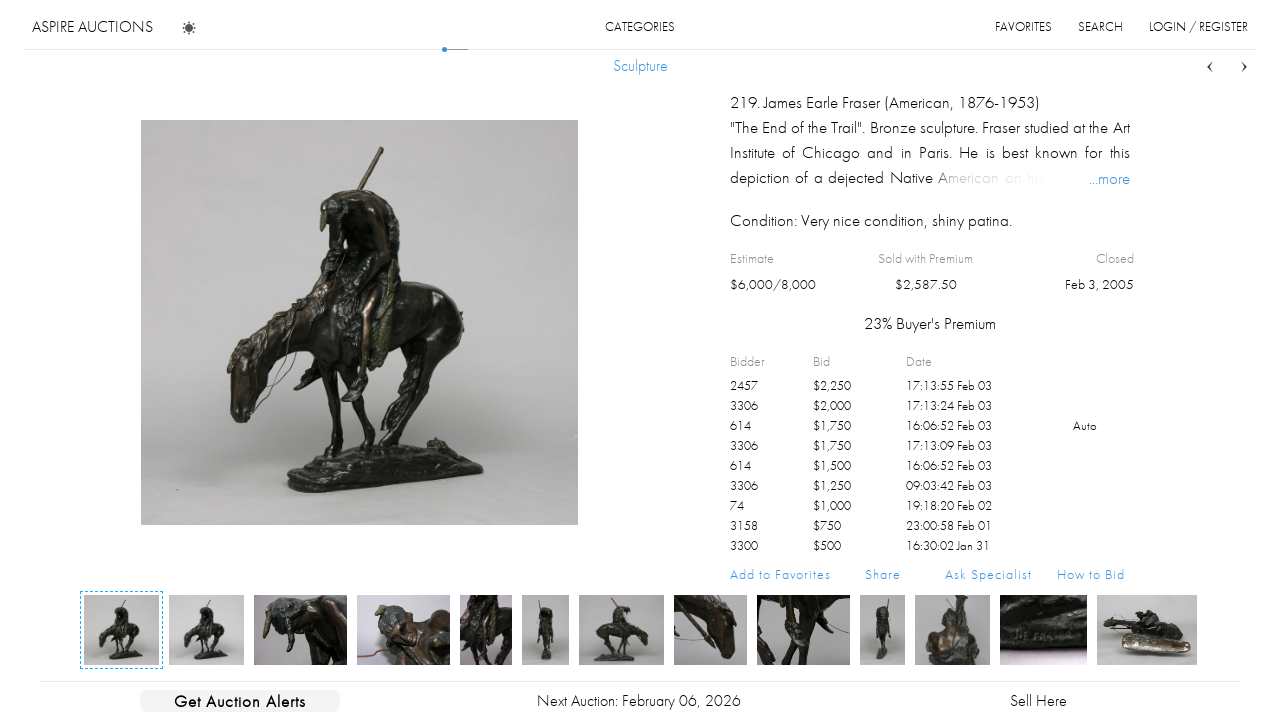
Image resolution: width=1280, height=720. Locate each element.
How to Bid (1091, 574)
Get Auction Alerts (240, 701)
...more (1109, 178)
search (1100, 26)
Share (883, 574)
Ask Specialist (988, 574)
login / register (1198, 26)
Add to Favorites (780, 574)
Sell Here (1038, 700)
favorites (1023, 26)
